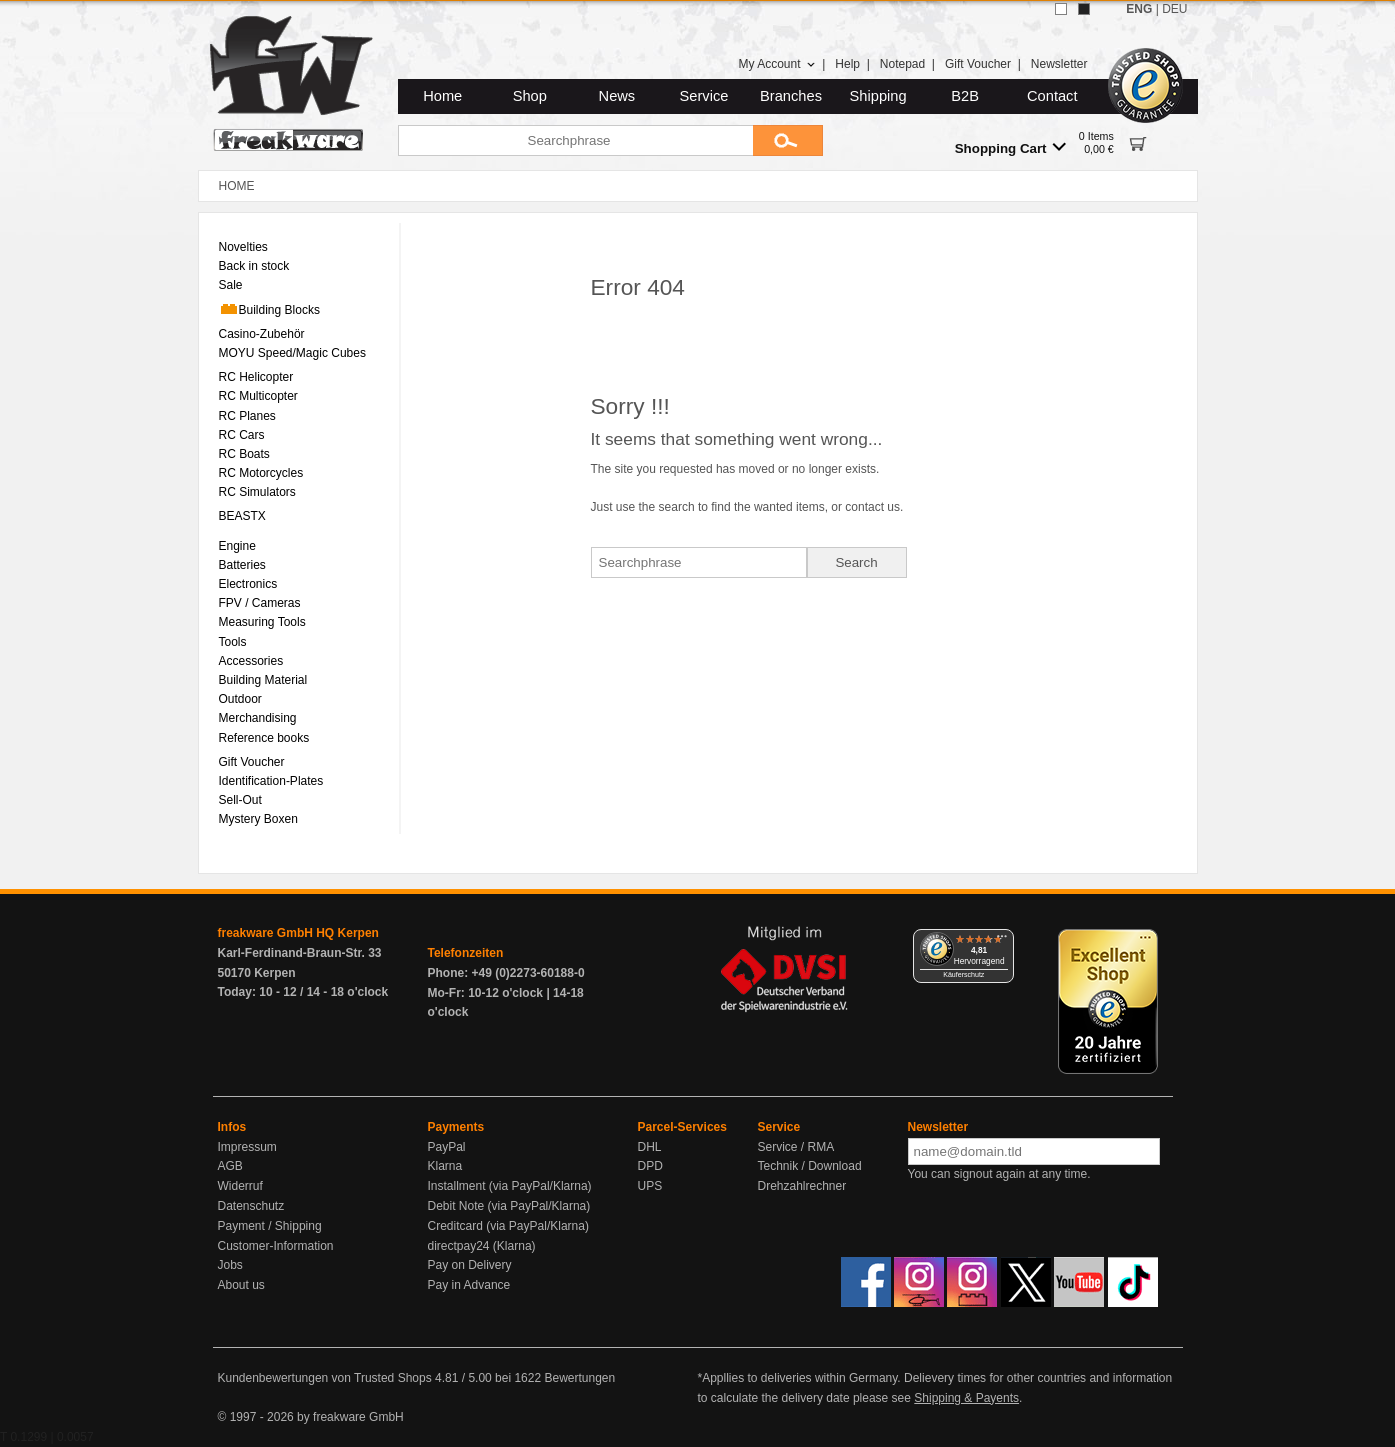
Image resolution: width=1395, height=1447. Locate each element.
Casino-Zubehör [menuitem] (262, 334)
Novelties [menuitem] (243, 247)
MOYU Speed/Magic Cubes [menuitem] (292, 353)
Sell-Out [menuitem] (240, 800)
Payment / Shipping (270, 1226)
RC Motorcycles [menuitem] (261, 473)
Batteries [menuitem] (242, 565)
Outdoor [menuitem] (240, 699)
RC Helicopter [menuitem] (256, 377)
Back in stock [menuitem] (254, 266)
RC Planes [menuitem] (247, 416)
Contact (1052, 96)
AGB (230, 1166)
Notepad (902, 64)
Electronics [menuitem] (248, 584)
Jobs (230, 1265)
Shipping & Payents (966, 1398)
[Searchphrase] (575, 140)
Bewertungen (579, 1378)
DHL (650, 1147)
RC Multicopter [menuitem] (258, 396)
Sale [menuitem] (231, 285)
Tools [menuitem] (233, 642)
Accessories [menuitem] (251, 661)
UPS (650, 1186)
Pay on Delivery (470, 1265)
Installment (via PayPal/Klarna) (510, 1186)
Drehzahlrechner (802, 1186)
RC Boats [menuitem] (244, 454)
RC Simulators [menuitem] (257, 492)
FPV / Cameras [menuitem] (260, 603)
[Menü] (1002, 941)
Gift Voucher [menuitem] (252, 762)
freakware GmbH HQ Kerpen (298, 933)
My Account (776, 64)
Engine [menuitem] (237, 546)
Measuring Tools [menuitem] (262, 622)
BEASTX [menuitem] (242, 516)
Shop (530, 96)
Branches (791, 96)
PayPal (447, 1147)
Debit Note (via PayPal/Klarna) (509, 1206)
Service (704, 96)
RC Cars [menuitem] (242, 435)
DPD (650, 1166)
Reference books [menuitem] (264, 738)
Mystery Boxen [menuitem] (258, 819)
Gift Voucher (978, 64)
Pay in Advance (469, 1285)
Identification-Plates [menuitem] (271, 781)
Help (847, 64)
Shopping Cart (1010, 147)
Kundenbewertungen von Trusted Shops (325, 1378)
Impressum (247, 1147)
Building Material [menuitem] (263, 680)
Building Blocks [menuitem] (269, 309)
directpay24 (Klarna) (482, 1246)
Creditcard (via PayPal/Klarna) (508, 1226)
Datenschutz (251, 1206)
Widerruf (240, 1186)
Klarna (445, 1166)
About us (241, 1285)
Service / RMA (796, 1147)
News (617, 96)
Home (442, 96)
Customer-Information (276, 1246)
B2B (965, 96)
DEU (1174, 9)
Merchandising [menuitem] (258, 718)
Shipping (878, 96)
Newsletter (1059, 64)
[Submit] (788, 140)
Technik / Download (810, 1166)
